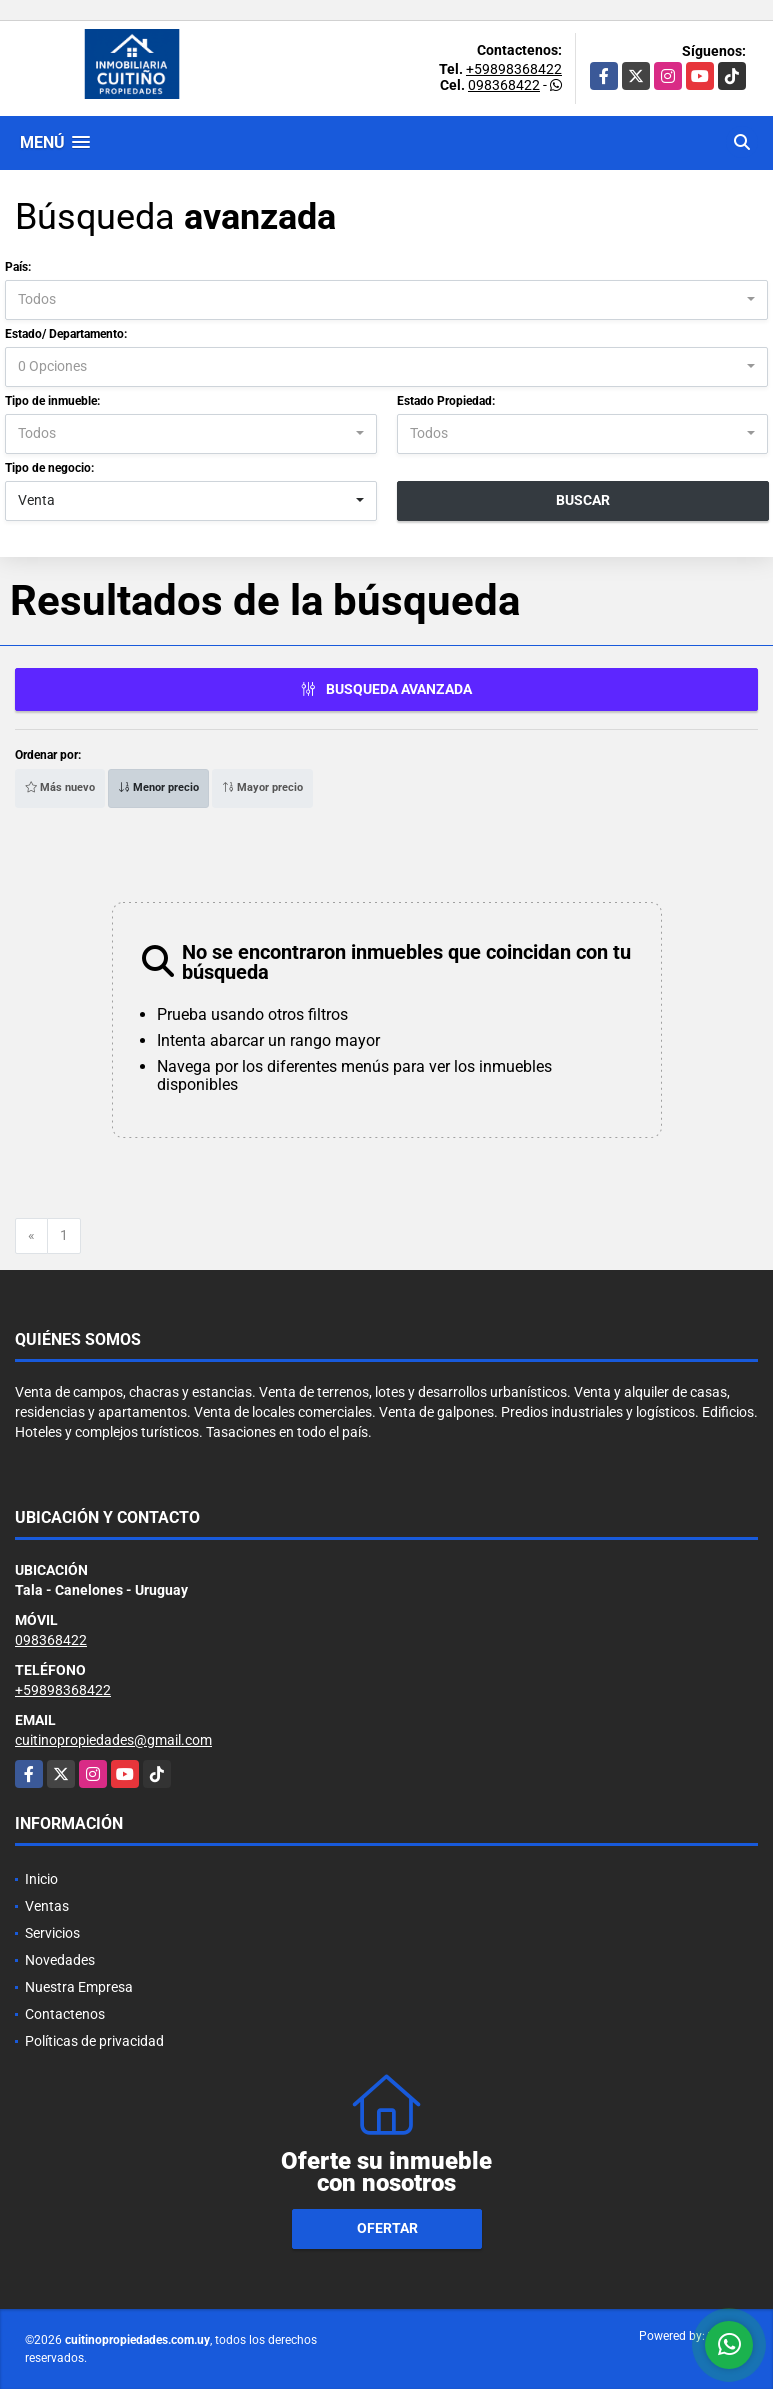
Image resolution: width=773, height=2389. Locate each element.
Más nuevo (60, 787)
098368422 (504, 85)
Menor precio (158, 787)
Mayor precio (262, 787)
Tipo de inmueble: (52, 401)
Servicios (52, 1933)
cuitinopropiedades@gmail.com (113, 1740)
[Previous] (31, 1236)
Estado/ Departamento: (66, 334)
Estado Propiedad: (446, 401)
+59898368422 (514, 69)
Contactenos (65, 2014)
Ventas (47, 1906)
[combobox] (386, 300)
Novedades (60, 1960)
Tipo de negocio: (49, 468)
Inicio (41, 1879)
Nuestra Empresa (79, 1987)
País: (18, 267)
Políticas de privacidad (94, 2041)
